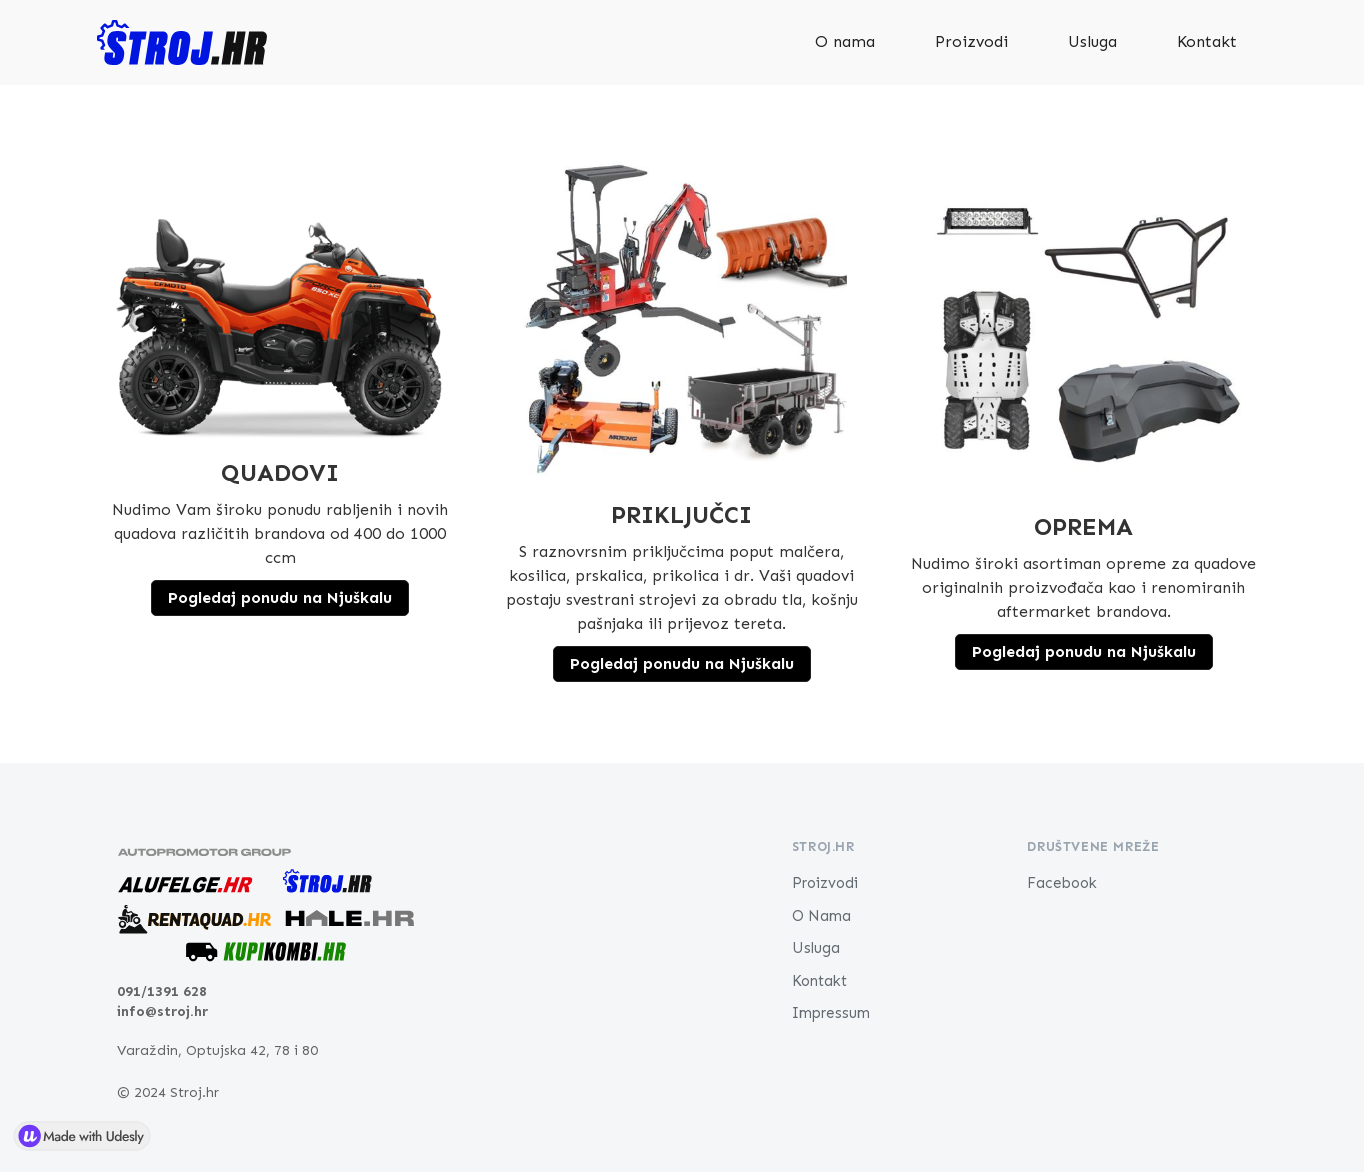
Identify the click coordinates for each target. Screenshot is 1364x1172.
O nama (845, 41)
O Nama (821, 916)
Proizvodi (971, 41)
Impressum (831, 1013)
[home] (182, 42)
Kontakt (1207, 41)
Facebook (1062, 883)
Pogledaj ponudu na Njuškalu (280, 597)
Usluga (1092, 41)
